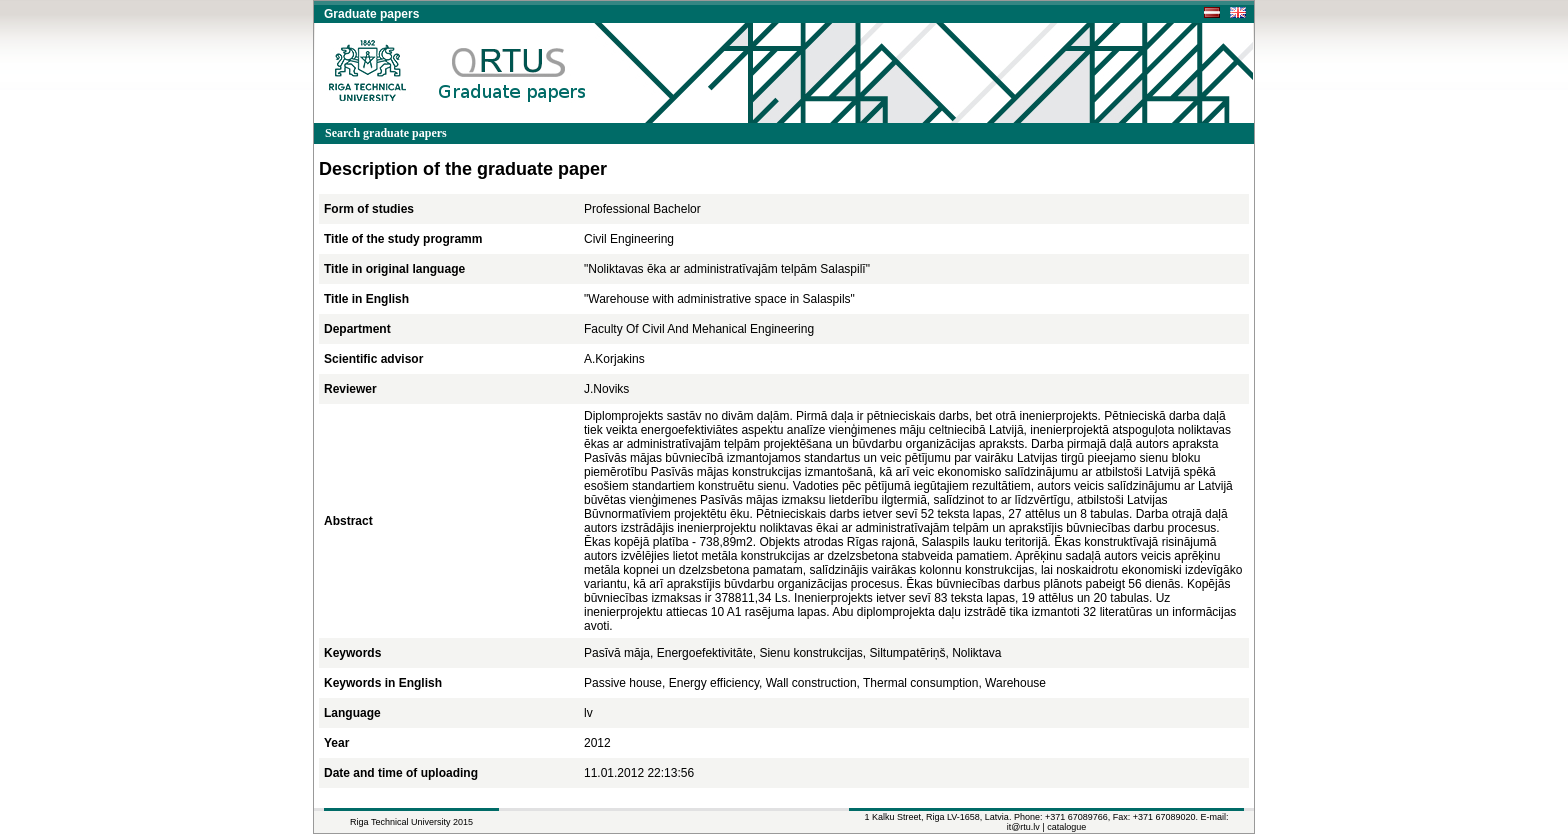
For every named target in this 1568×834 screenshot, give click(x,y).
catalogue (1066, 827)
